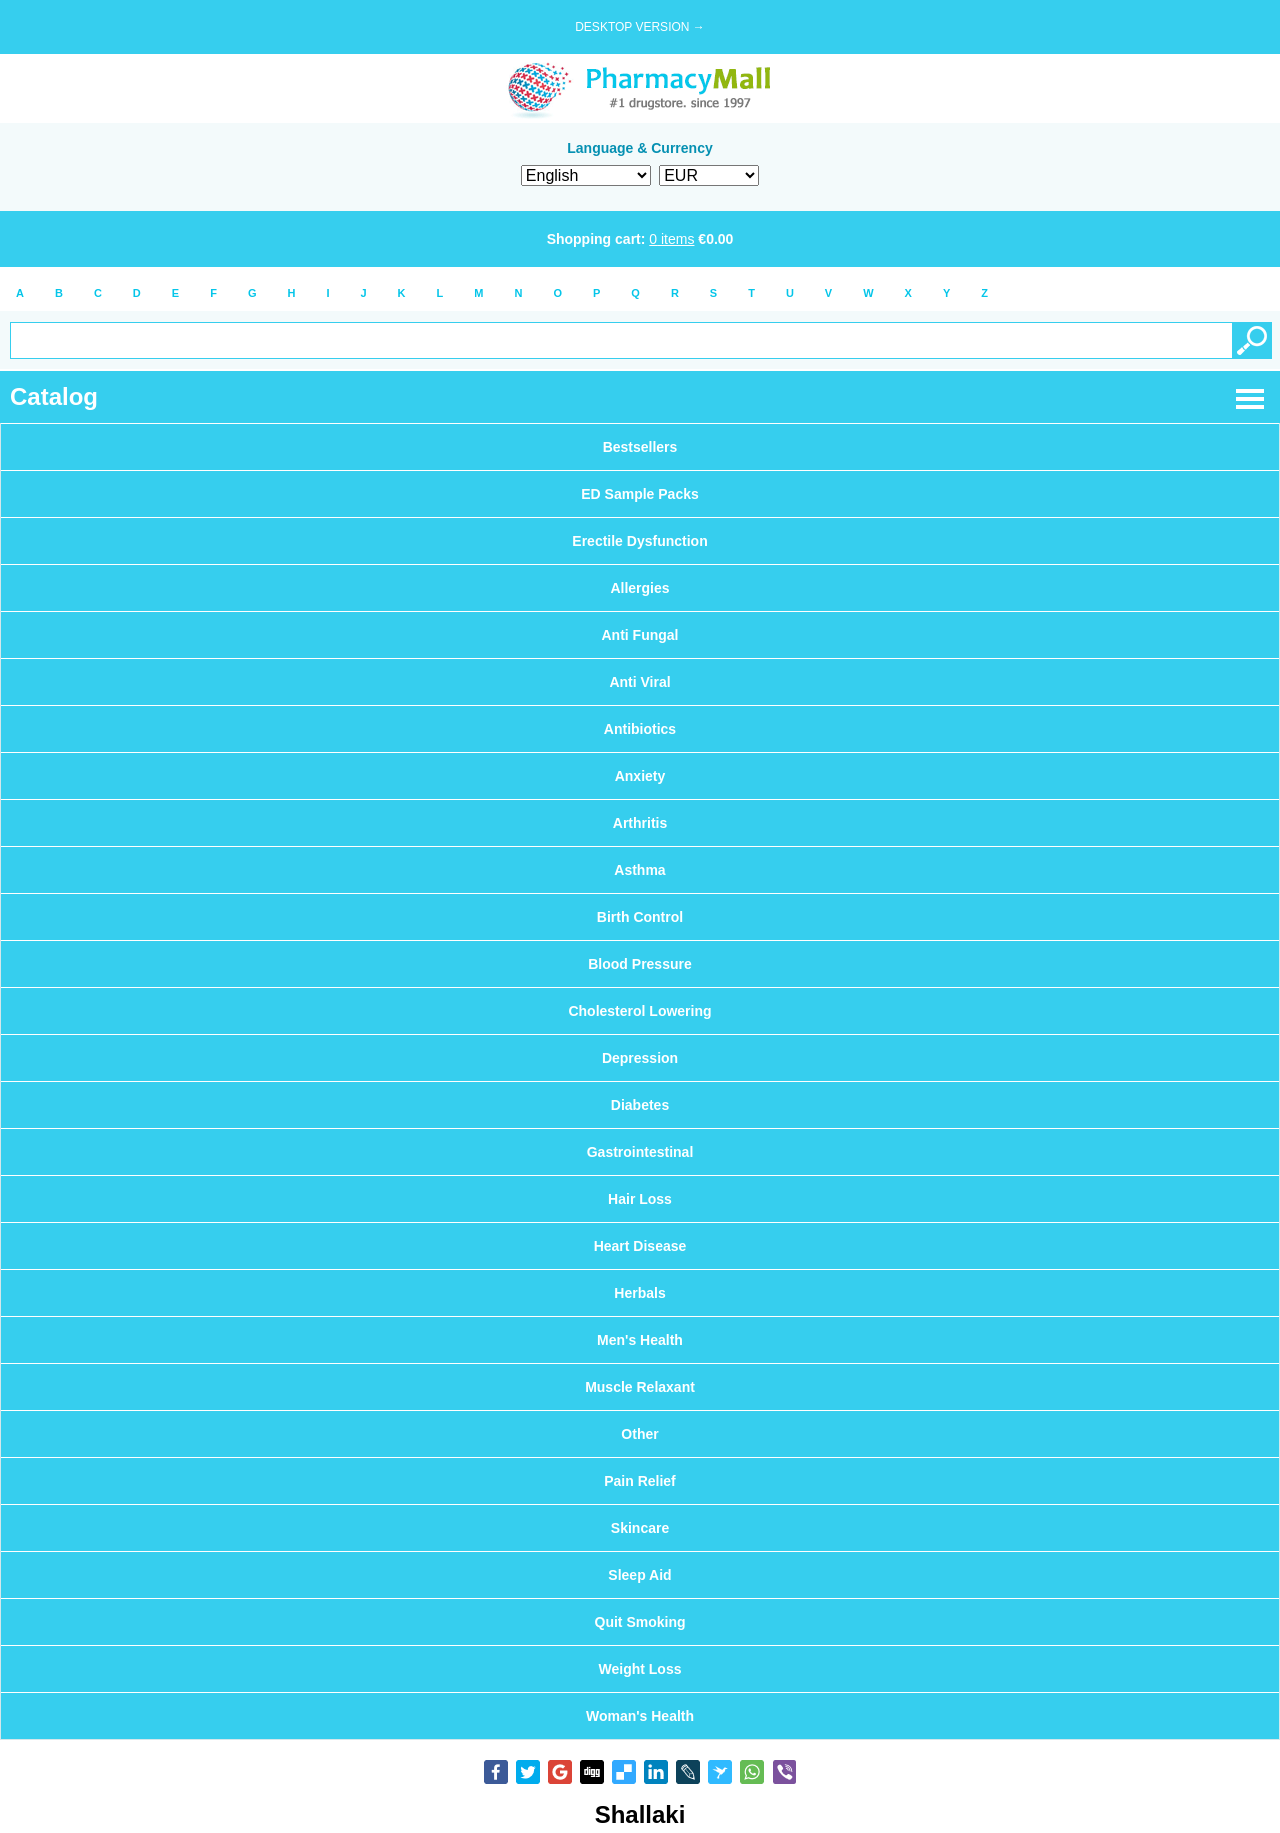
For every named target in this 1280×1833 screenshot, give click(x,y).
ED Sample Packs (640, 494)
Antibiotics (640, 729)
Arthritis (640, 823)
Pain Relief (640, 1481)
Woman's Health (640, 1716)
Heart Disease (640, 1246)
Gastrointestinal (640, 1152)
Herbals (639, 1293)
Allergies (639, 588)
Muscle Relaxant (640, 1387)
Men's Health (640, 1340)
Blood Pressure (639, 964)
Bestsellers (640, 447)
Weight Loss (640, 1669)
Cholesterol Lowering (639, 1011)
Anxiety (640, 776)
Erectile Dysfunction (639, 541)
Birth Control (640, 917)
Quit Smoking (640, 1622)
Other (639, 1434)
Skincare (640, 1528)
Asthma (639, 870)
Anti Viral (639, 682)
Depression (640, 1058)
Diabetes (640, 1105)
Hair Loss (640, 1199)
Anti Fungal (640, 635)
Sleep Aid (639, 1575)
